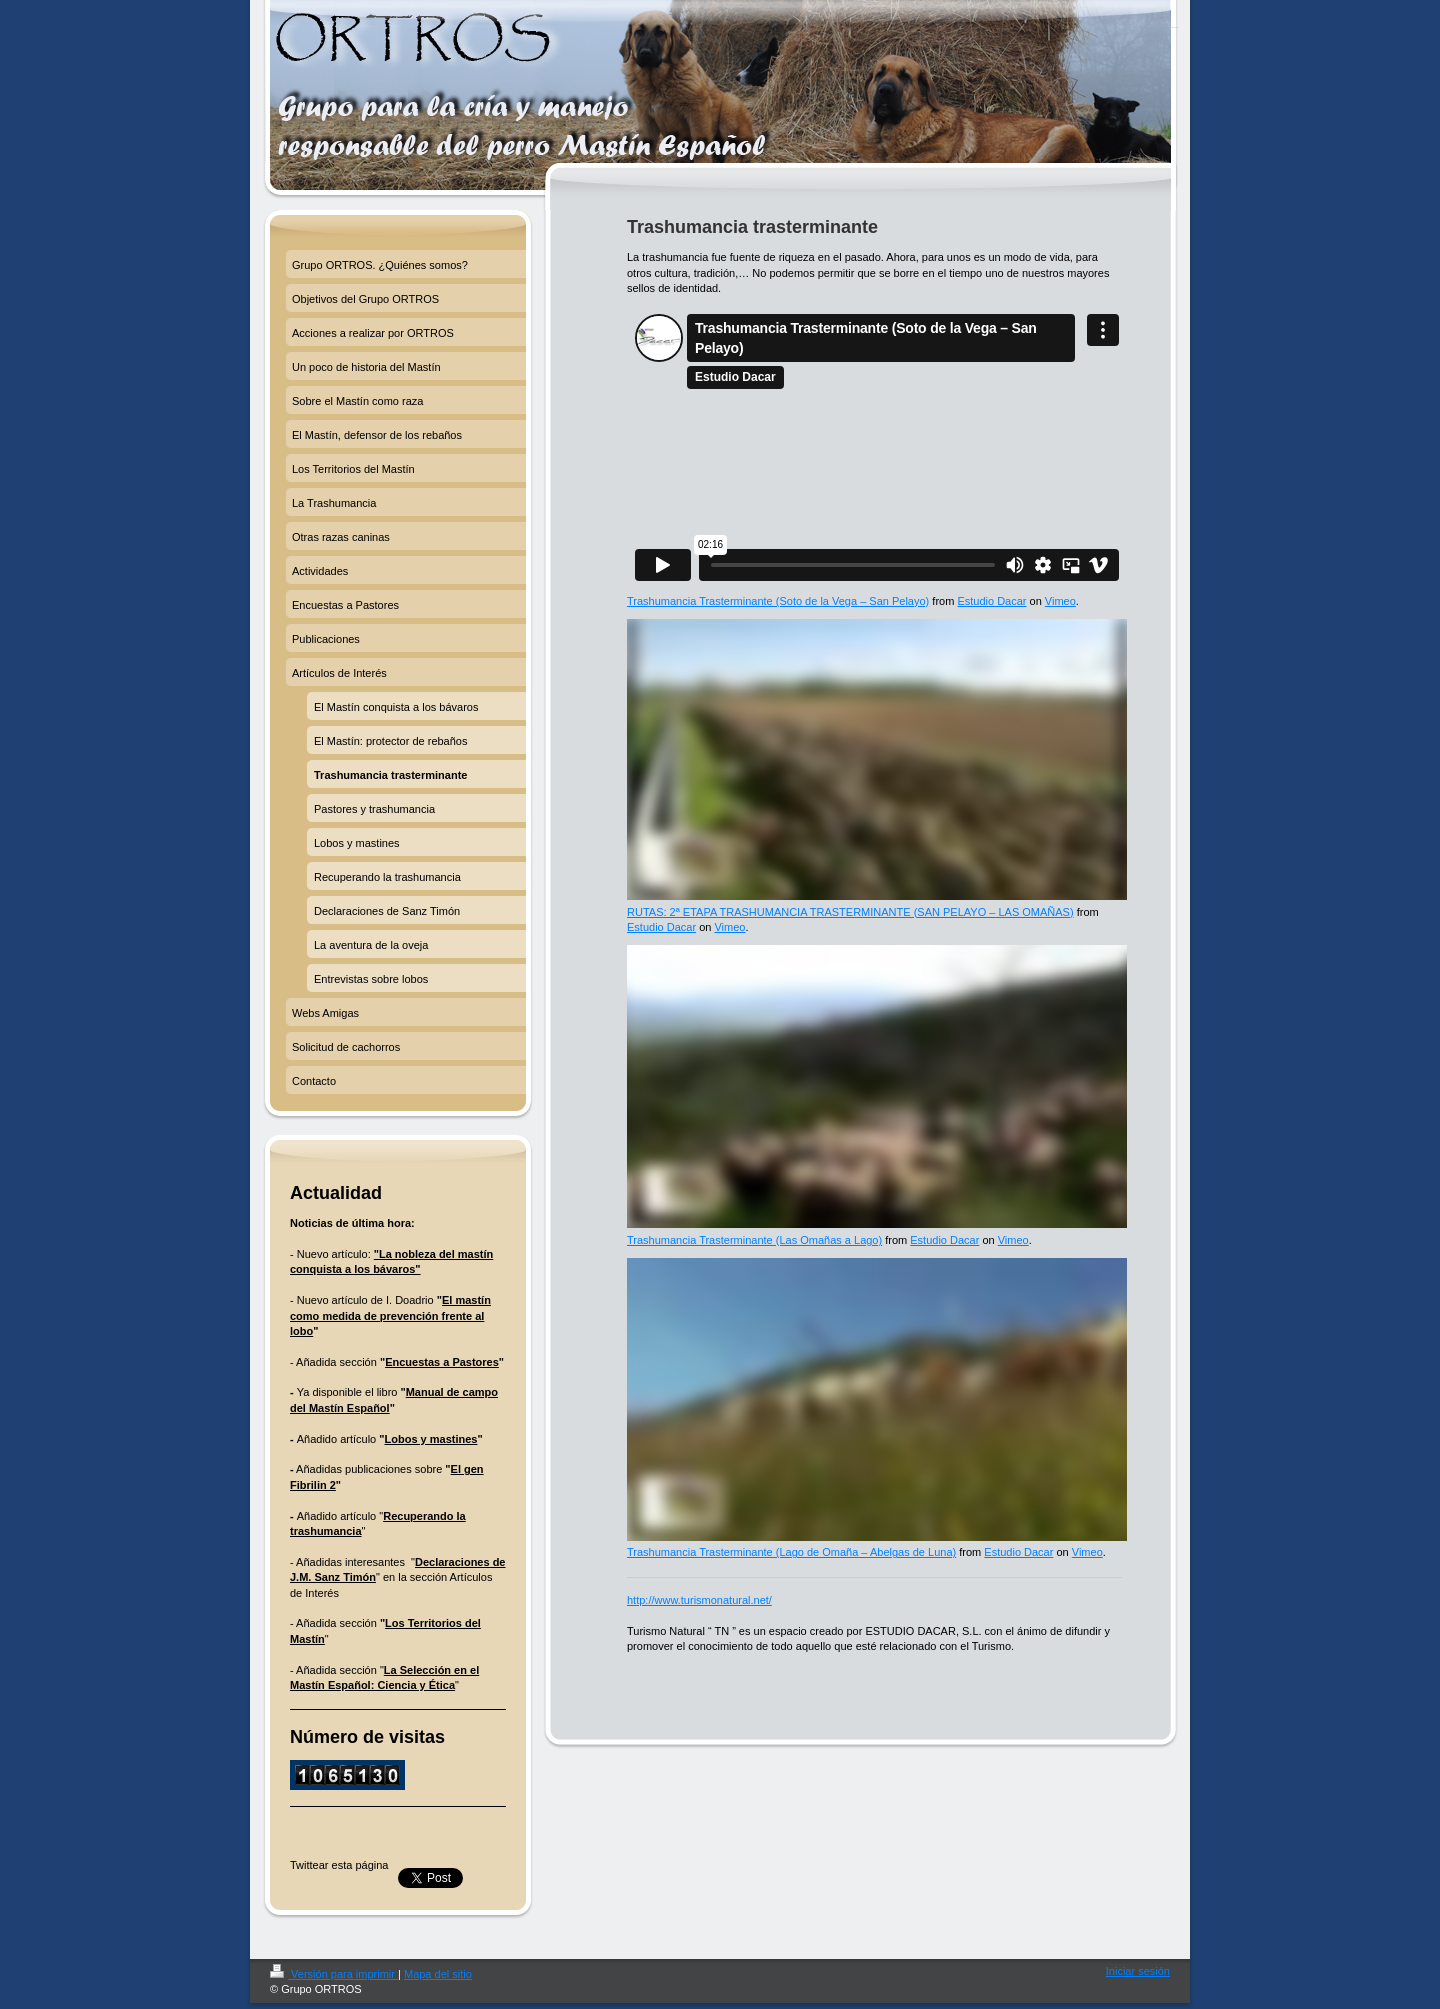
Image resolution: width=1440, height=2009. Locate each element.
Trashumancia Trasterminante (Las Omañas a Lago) (754, 1240)
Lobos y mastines (431, 1439)
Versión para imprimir (334, 1974)
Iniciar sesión (1138, 1971)
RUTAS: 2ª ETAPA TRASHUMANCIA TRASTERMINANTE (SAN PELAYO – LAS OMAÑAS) (850, 912)
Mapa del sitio (438, 1974)
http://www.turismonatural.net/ (699, 1600)
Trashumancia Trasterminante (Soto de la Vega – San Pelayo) (778, 601)
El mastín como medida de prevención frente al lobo (390, 1315)
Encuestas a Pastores (442, 1362)
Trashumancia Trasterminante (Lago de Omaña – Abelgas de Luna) (791, 1552)
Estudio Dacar (991, 601)
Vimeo (1060, 601)
